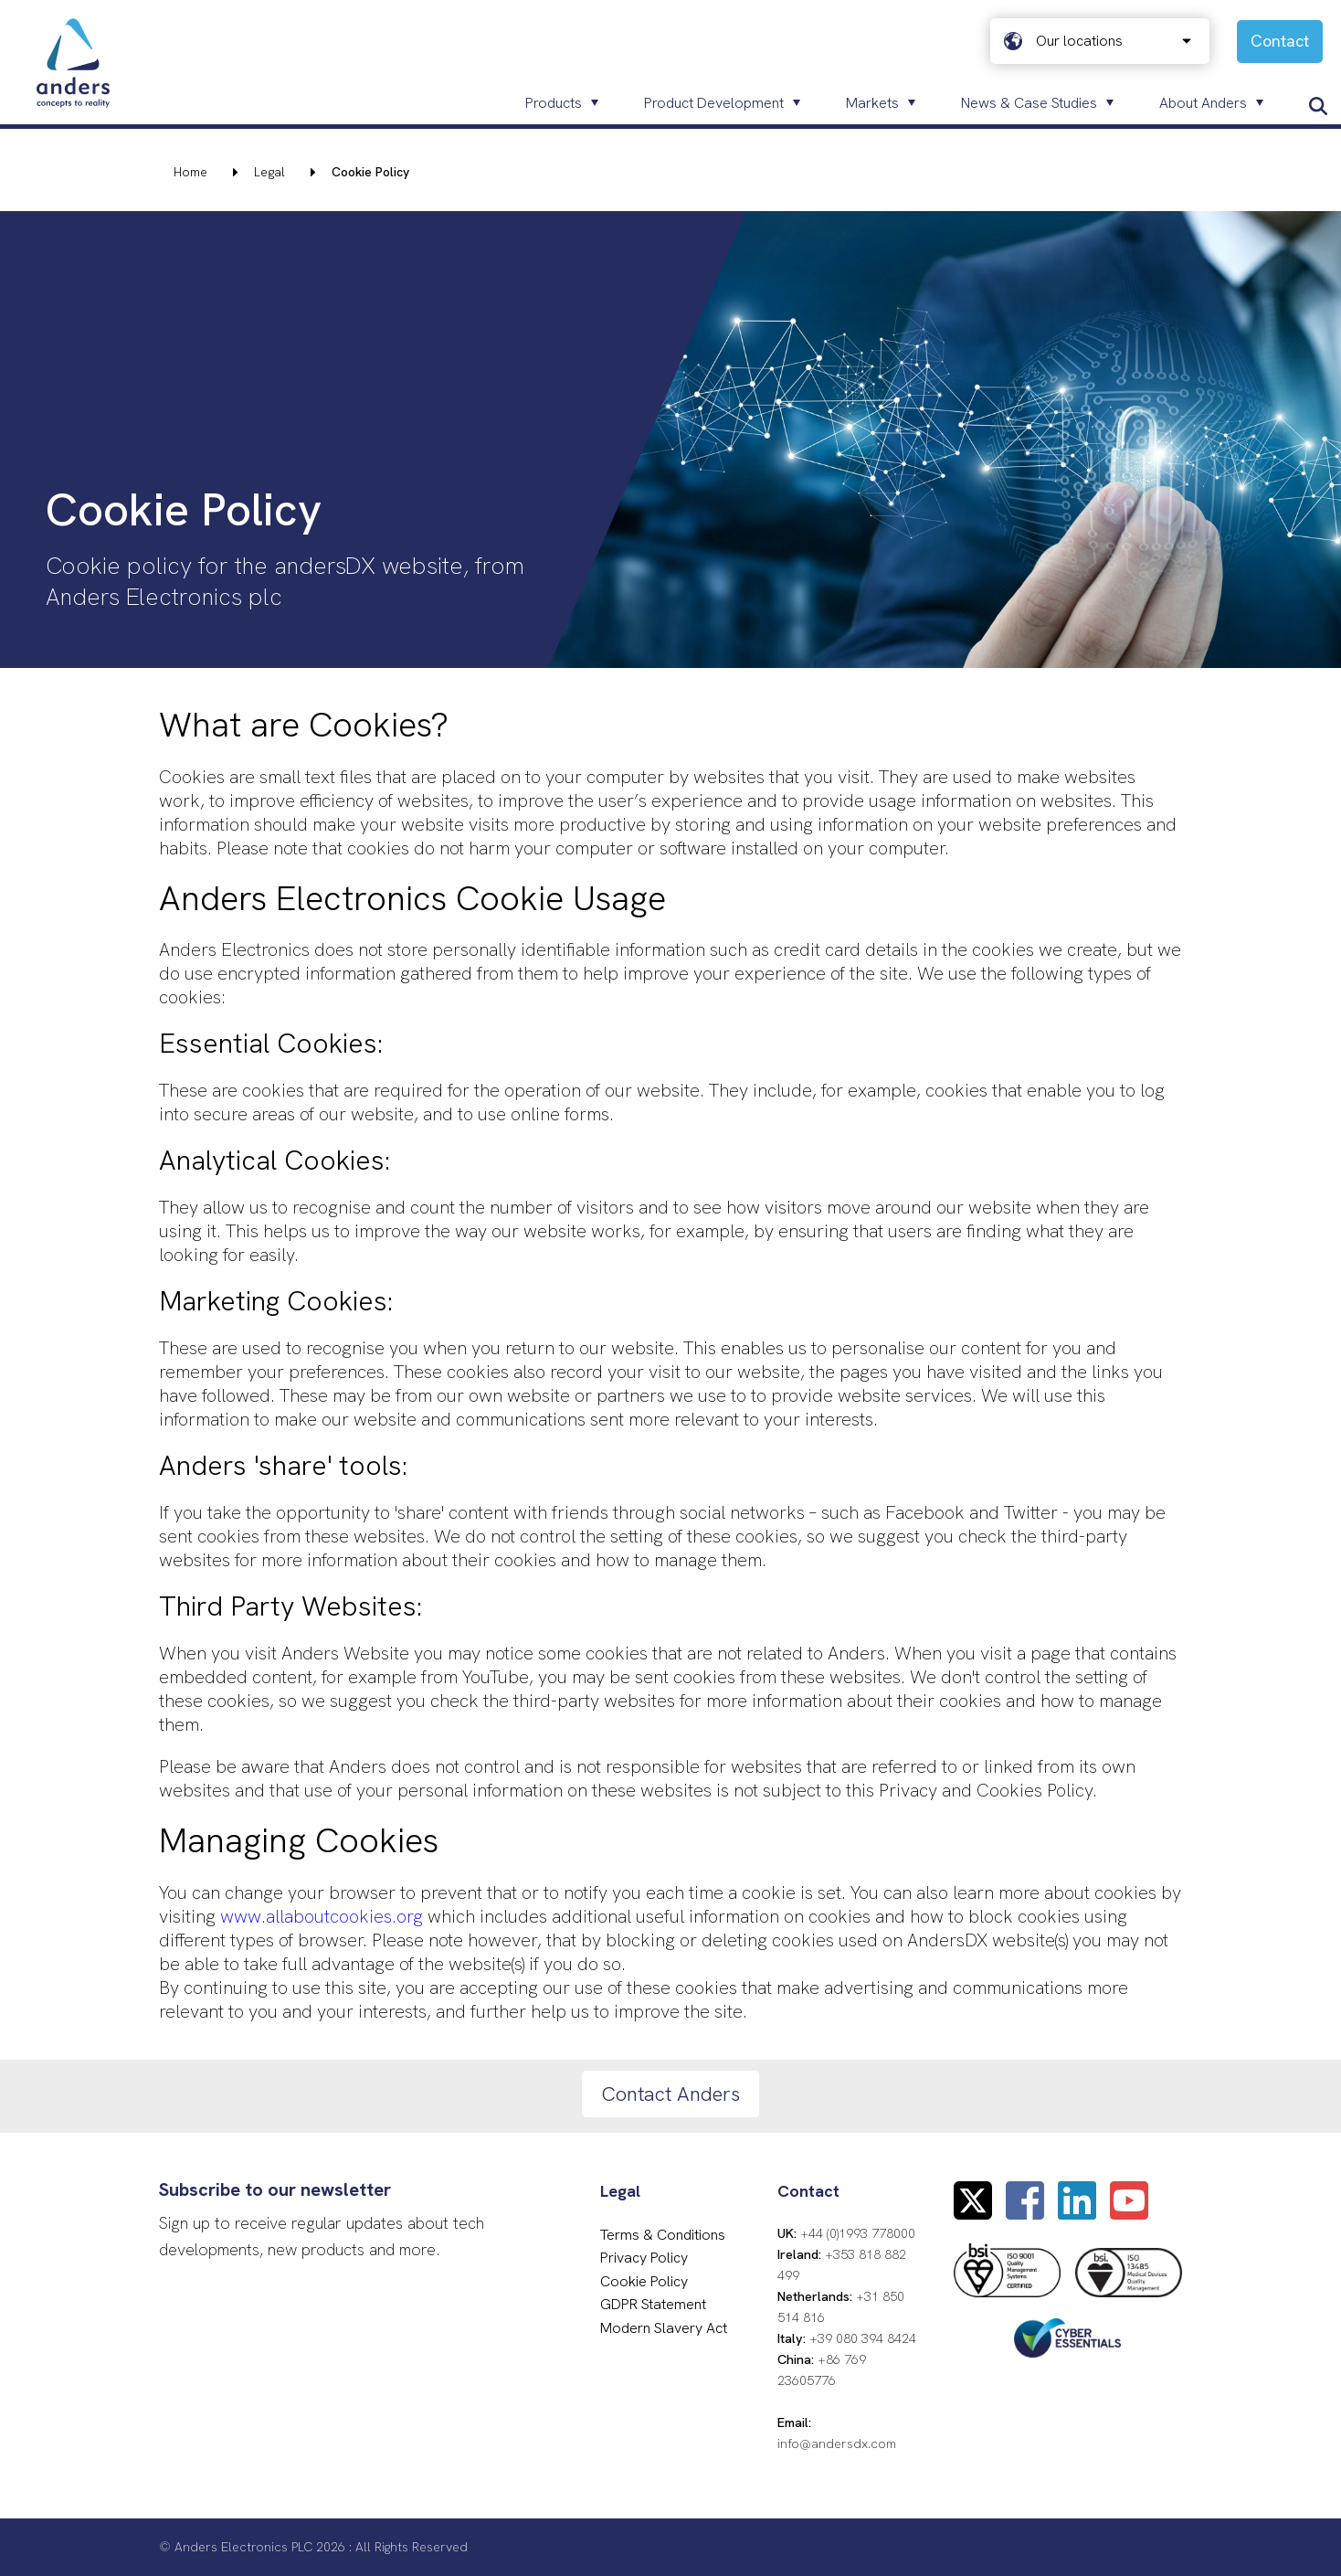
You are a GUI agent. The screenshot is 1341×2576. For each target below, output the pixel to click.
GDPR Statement (653, 2304)
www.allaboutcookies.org (321, 1916)
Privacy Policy (644, 2257)
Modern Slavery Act (663, 2327)
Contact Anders (670, 2094)
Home (190, 172)
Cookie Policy (644, 2281)
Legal (269, 172)
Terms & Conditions (662, 2234)
